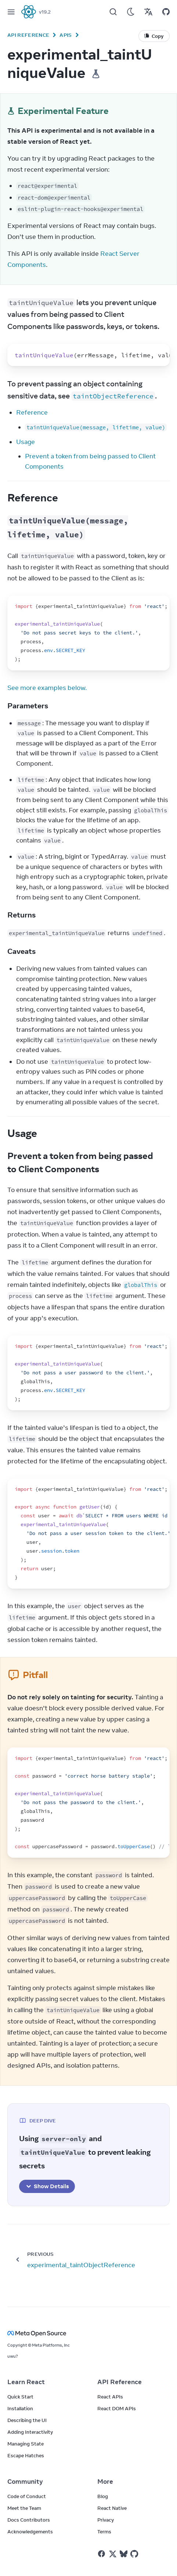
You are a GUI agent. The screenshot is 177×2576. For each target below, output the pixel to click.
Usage (25, 442)
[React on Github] (135, 2554)
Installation (20, 2408)
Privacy (105, 2520)
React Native (112, 2508)
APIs (65, 35)
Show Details (47, 2186)
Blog (102, 2496)
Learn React (26, 2382)
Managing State (25, 2444)
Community (25, 2481)
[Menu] (11, 12)
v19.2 (45, 12)
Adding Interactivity (30, 2432)
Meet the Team (24, 2508)
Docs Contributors (28, 2520)
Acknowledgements (30, 2531)
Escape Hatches (25, 2455)
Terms (104, 2531)
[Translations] (148, 12)
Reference (32, 412)
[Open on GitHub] (166, 12)
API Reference (28, 35)
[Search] (113, 12)
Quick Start (20, 2397)
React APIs (110, 2397)
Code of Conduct (26, 2496)
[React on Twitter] (113, 2554)
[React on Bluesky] (123, 2554)
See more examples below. (47, 688)
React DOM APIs (116, 2408)
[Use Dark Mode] (131, 12)
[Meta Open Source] (88, 2333)
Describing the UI (27, 2420)
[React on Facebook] (101, 2554)
